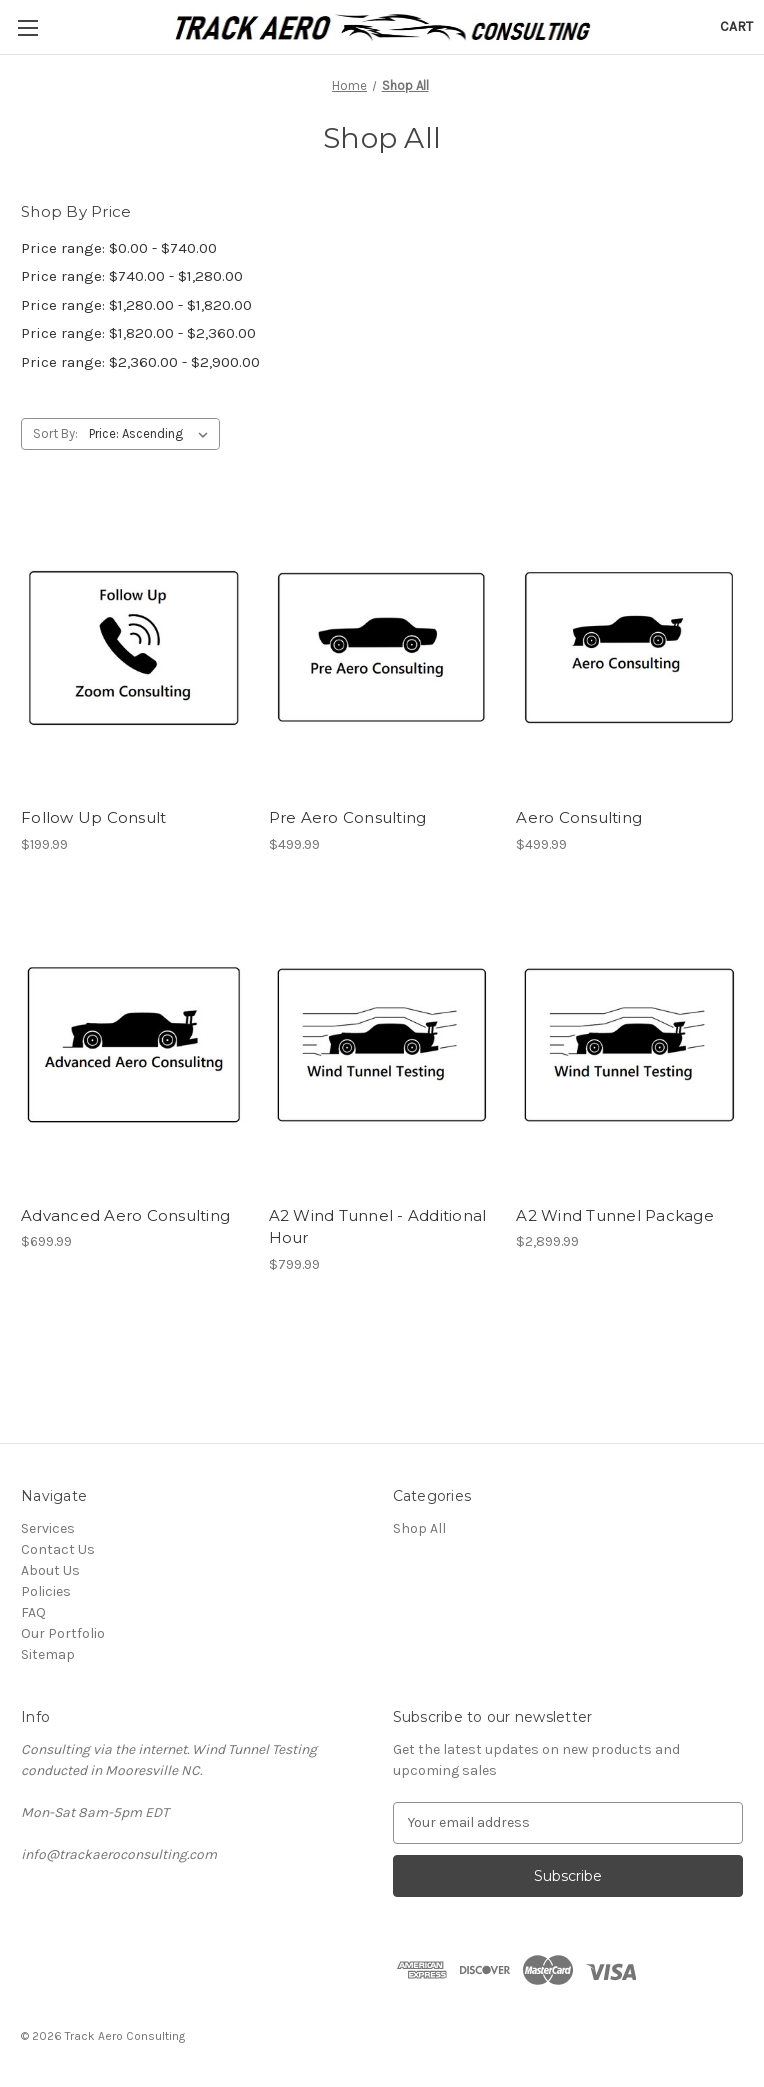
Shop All (419, 1528)
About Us (50, 1570)
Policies (46, 1591)
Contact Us (58, 1549)
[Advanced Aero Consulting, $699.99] (134, 1045)
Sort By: (55, 433)
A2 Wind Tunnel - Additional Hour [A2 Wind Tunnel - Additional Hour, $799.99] (378, 1227)
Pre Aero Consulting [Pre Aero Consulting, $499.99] (348, 817)
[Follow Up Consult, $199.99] (134, 647)
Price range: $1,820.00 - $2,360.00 (138, 333)
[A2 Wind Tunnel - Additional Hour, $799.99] (382, 1045)
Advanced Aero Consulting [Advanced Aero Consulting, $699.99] (125, 1215)
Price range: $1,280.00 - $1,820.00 (136, 305)
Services (48, 1528)
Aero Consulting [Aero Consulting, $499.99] (579, 817)
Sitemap (48, 1654)
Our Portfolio (63, 1633)
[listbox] (152, 434)
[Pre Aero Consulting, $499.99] (382, 647)
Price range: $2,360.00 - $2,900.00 (140, 362)
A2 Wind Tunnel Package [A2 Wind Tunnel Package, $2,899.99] (615, 1215)
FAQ (33, 1612)
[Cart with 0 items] (736, 26)
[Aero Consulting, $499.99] (629, 647)
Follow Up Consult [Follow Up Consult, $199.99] (93, 817)
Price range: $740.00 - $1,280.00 (132, 276)
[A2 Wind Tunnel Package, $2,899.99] (629, 1045)
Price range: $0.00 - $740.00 (119, 248)
